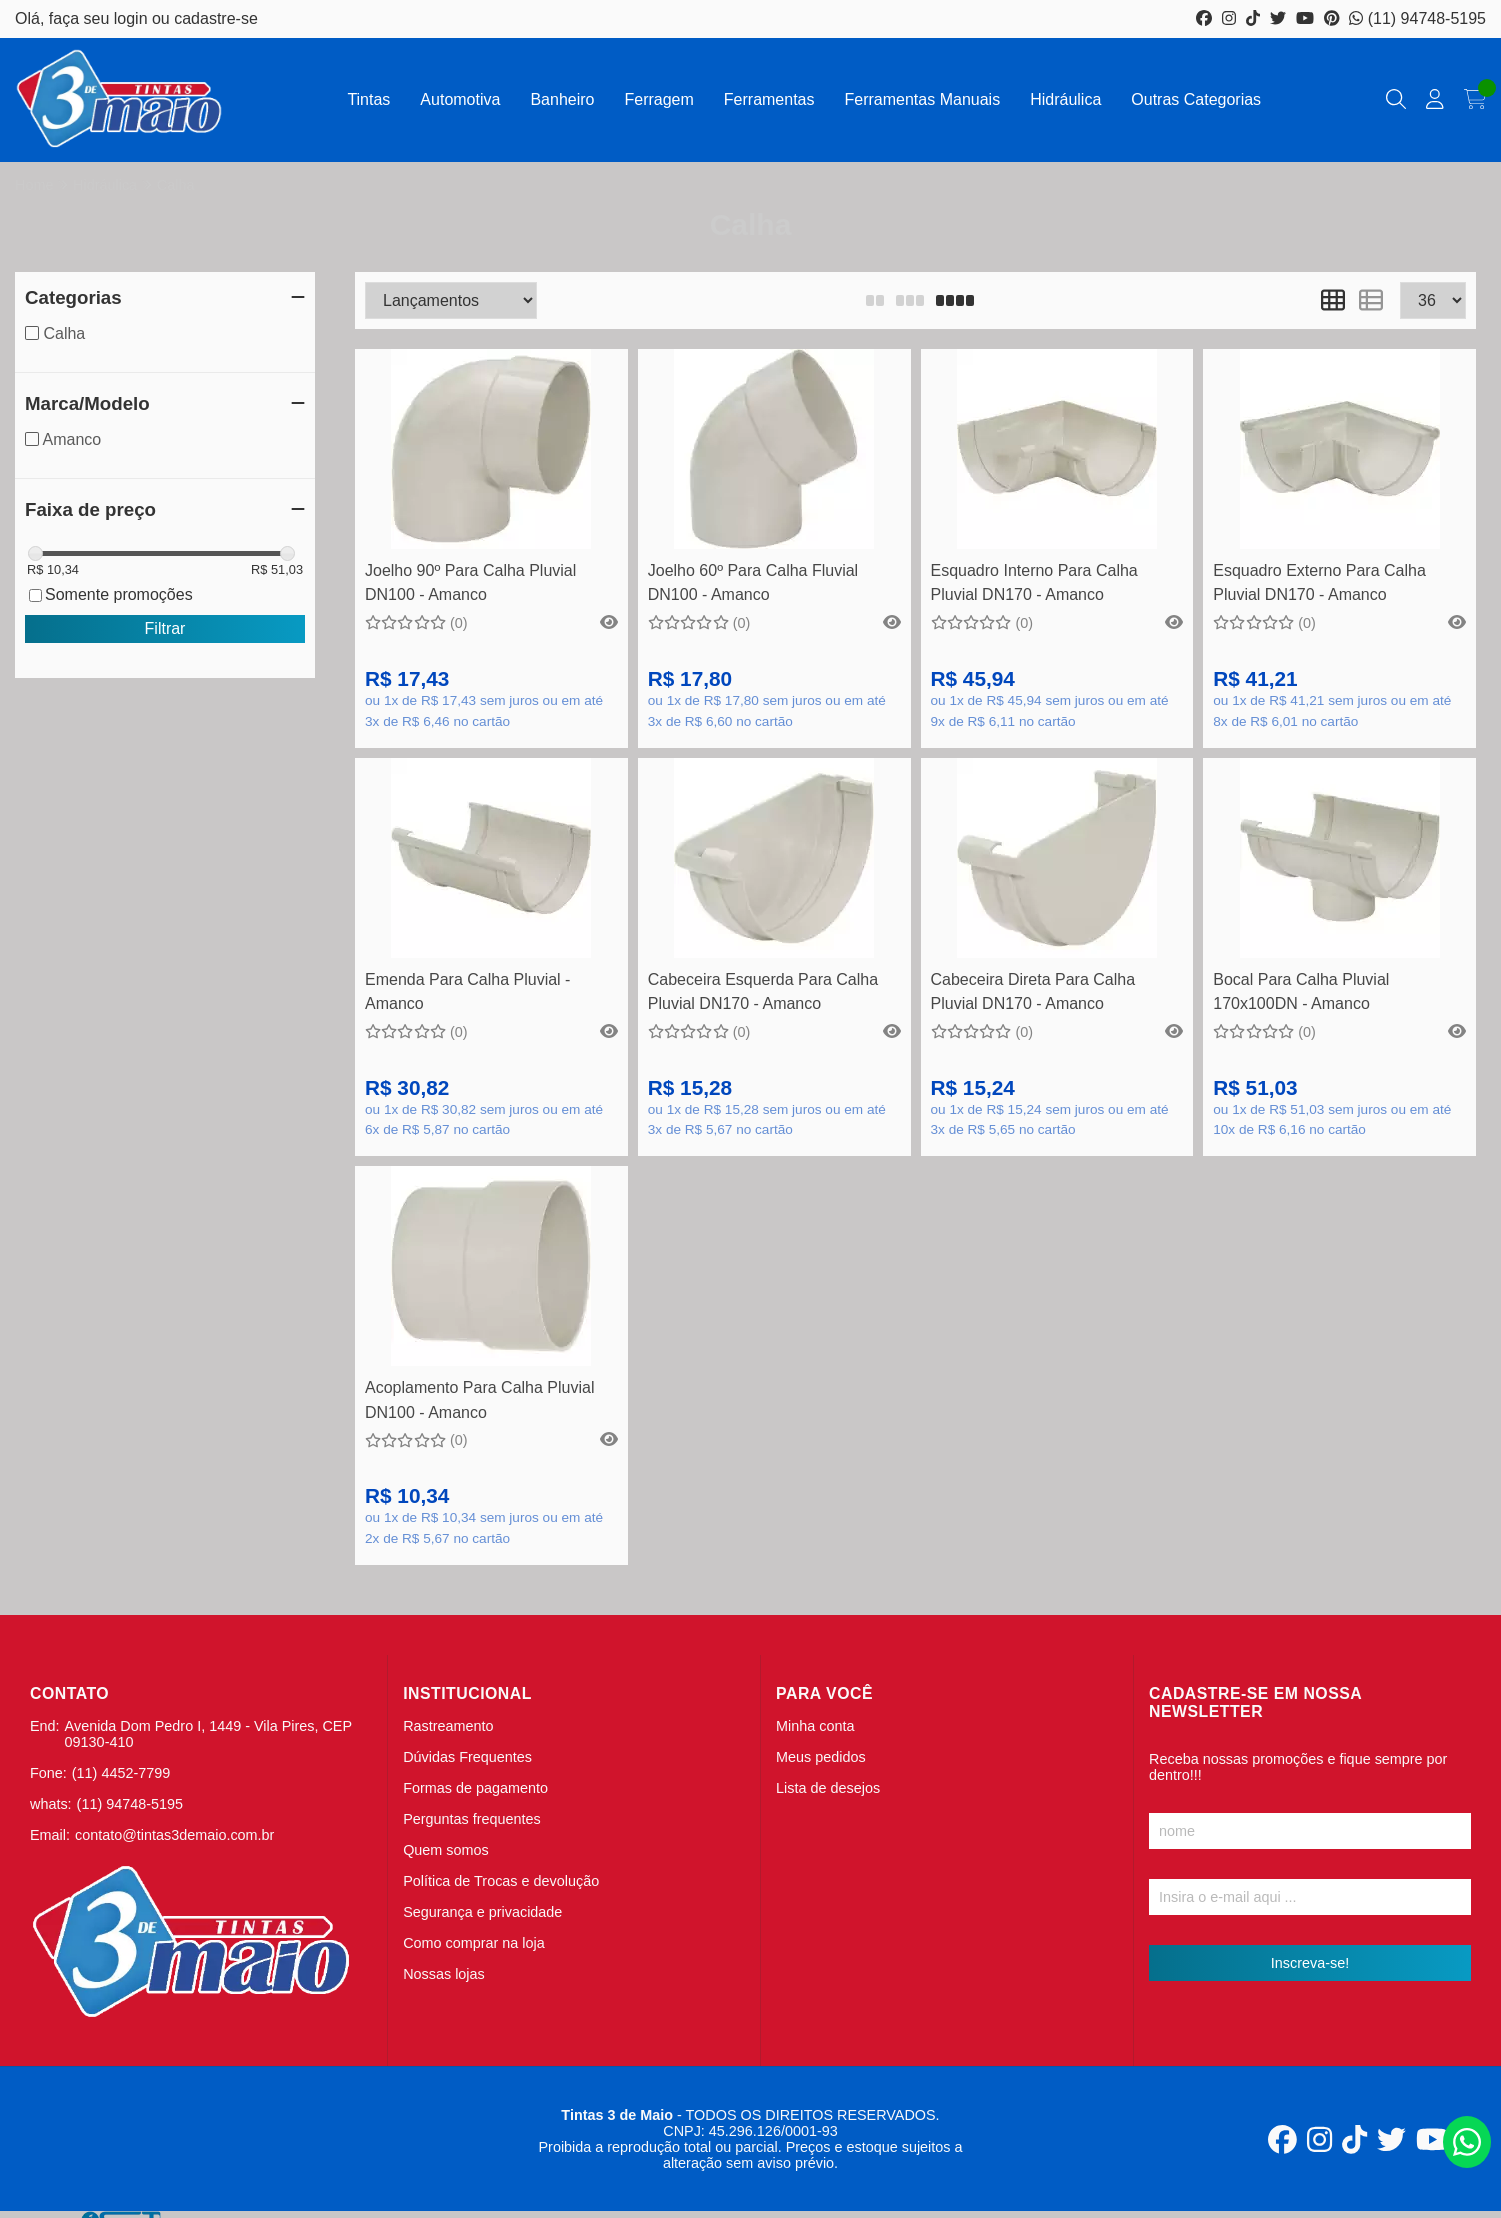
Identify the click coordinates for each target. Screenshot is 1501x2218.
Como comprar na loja (474, 1943)
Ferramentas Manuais (923, 99)
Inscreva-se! (1310, 1963)
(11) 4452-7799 (121, 1773)
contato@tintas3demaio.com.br (174, 1835)
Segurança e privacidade (482, 1912)
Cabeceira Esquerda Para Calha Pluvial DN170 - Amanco (763, 991)
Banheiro (562, 99)
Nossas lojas (444, 1974)
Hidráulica (1065, 99)
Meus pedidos (821, 1757)
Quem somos (446, 1850)
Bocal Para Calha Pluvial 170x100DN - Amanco (1301, 991)
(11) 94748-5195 (1417, 18)
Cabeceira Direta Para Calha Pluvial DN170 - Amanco (1033, 991)
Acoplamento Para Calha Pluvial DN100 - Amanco (479, 1399)
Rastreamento (448, 1726)
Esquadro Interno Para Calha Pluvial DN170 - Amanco (1034, 582)
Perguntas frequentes (472, 1819)
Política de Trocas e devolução (501, 1881)
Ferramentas (769, 99)
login (133, 18)
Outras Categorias (1196, 99)
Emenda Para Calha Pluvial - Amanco (467, 991)
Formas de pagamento (475, 1788)
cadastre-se (216, 18)
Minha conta (815, 1726)
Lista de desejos (828, 1788)
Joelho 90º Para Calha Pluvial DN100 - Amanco (470, 582)
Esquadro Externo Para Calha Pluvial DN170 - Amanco (1319, 582)
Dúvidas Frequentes (467, 1757)
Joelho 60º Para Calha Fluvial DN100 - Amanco (753, 582)
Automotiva (460, 99)
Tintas (368, 99)
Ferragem (658, 99)
